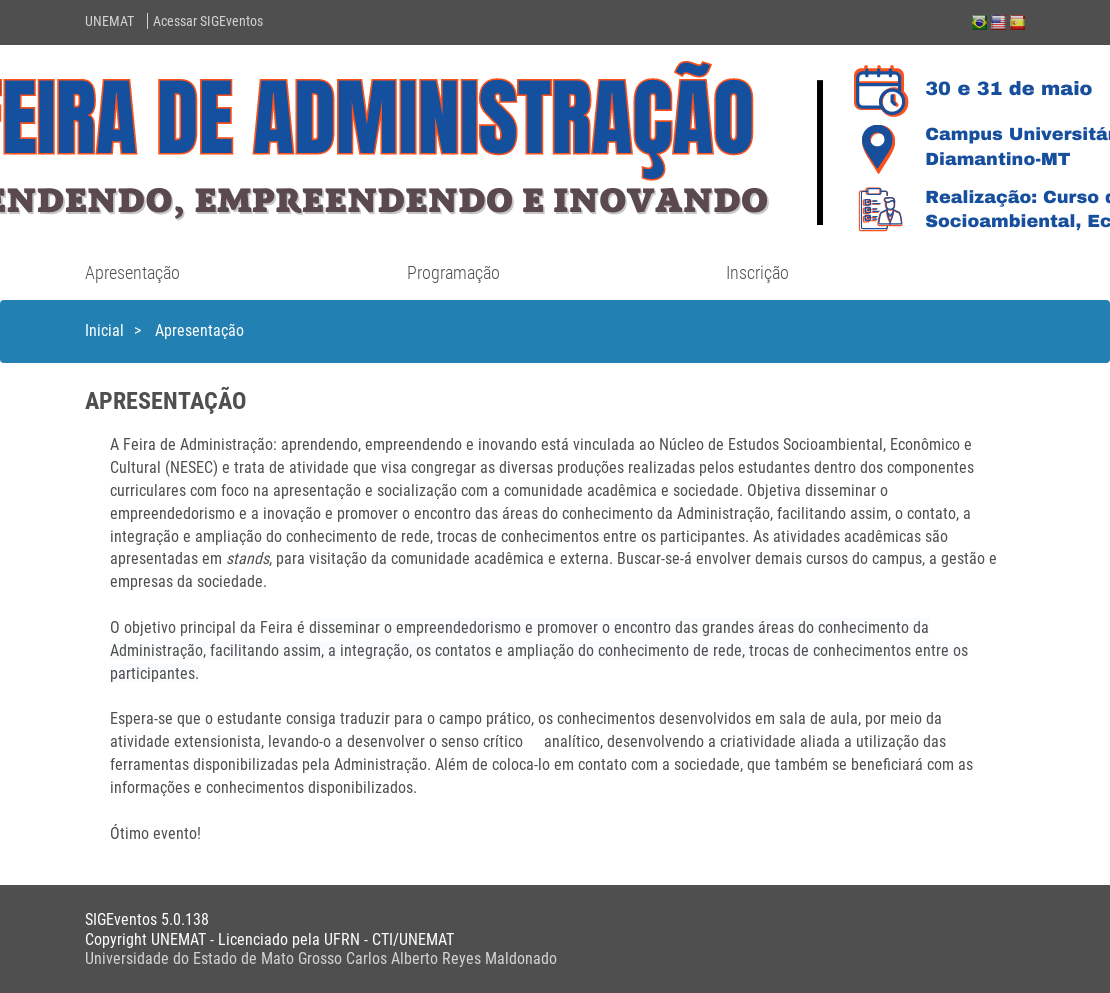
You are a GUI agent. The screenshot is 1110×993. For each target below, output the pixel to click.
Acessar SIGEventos (208, 21)
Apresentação (132, 272)
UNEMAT (109, 21)
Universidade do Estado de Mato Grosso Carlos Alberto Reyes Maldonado (321, 958)
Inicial (104, 330)
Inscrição (757, 272)
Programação (453, 272)
